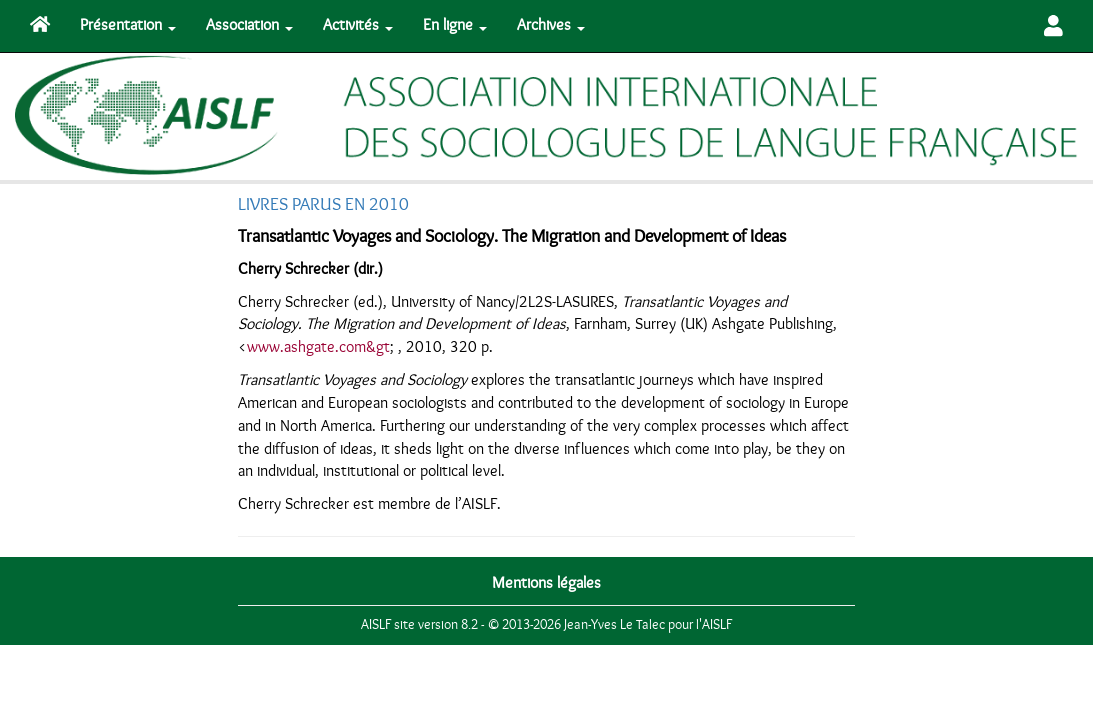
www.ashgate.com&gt (318, 347)
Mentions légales (546, 583)
